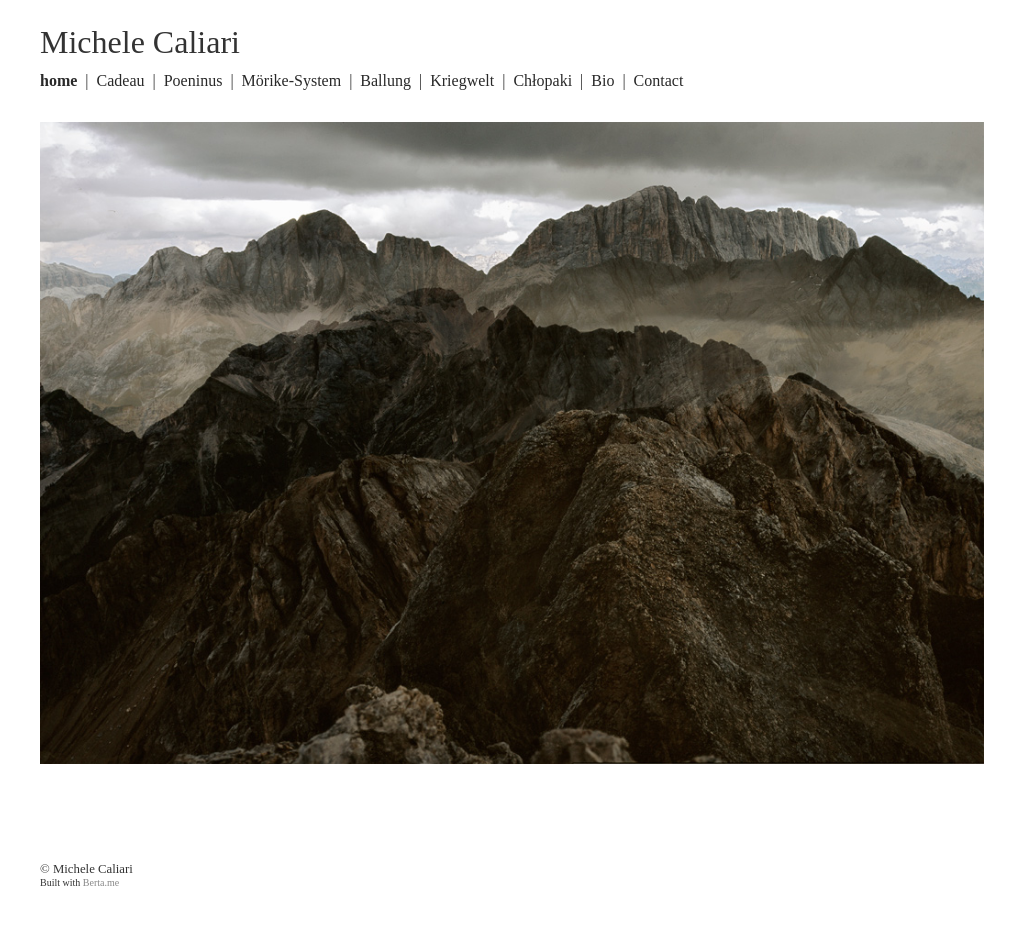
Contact (659, 80)
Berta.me (101, 882)
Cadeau (121, 80)
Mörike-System (292, 80)
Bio (602, 80)
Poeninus (193, 80)
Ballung (385, 80)
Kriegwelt (462, 80)
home (58, 80)
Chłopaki (542, 80)
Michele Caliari (140, 42)
